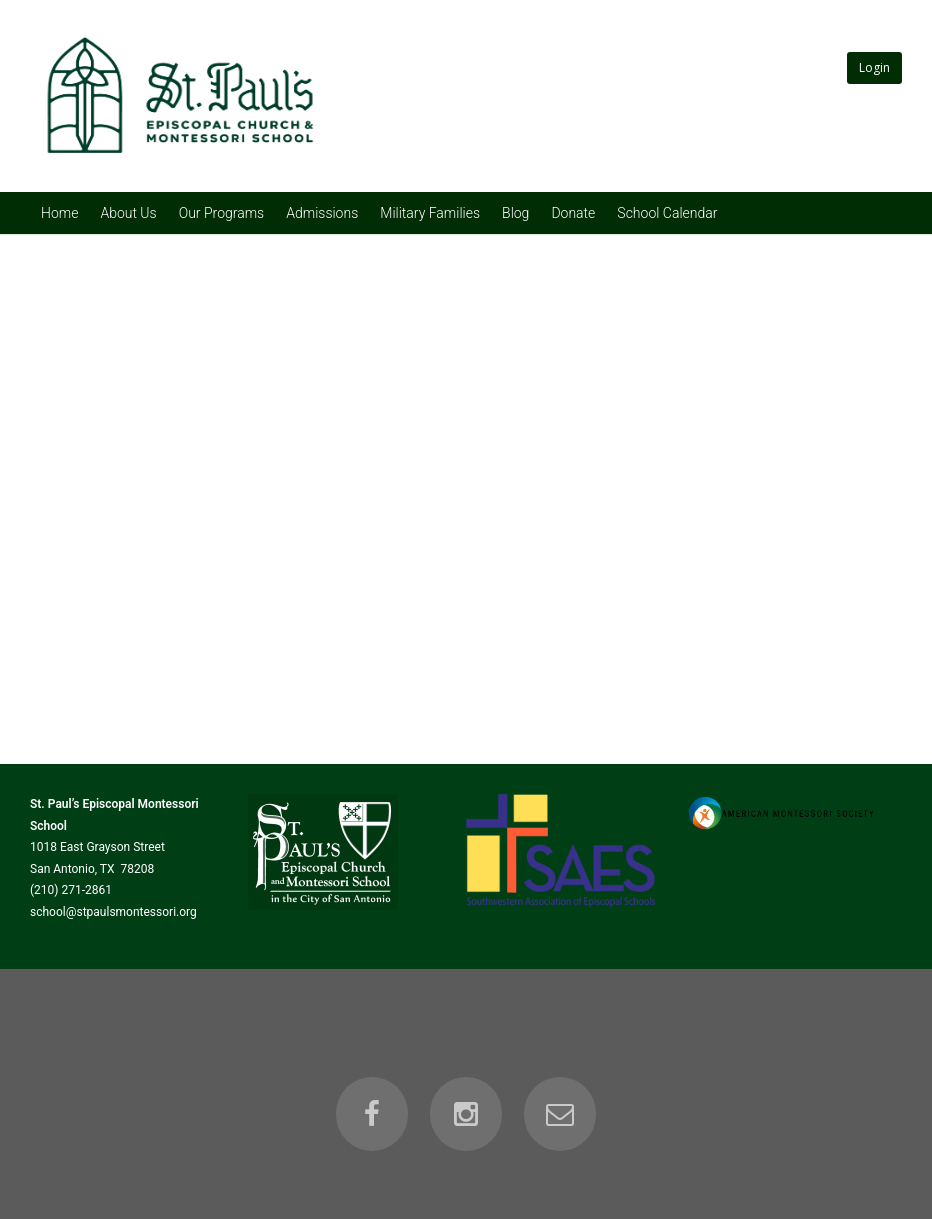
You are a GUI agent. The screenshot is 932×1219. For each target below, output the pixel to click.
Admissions (322, 213)
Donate (573, 213)
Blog (515, 213)
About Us (128, 213)
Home (59, 213)
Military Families (430, 213)
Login (874, 67)
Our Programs (222, 213)
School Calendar (667, 213)
